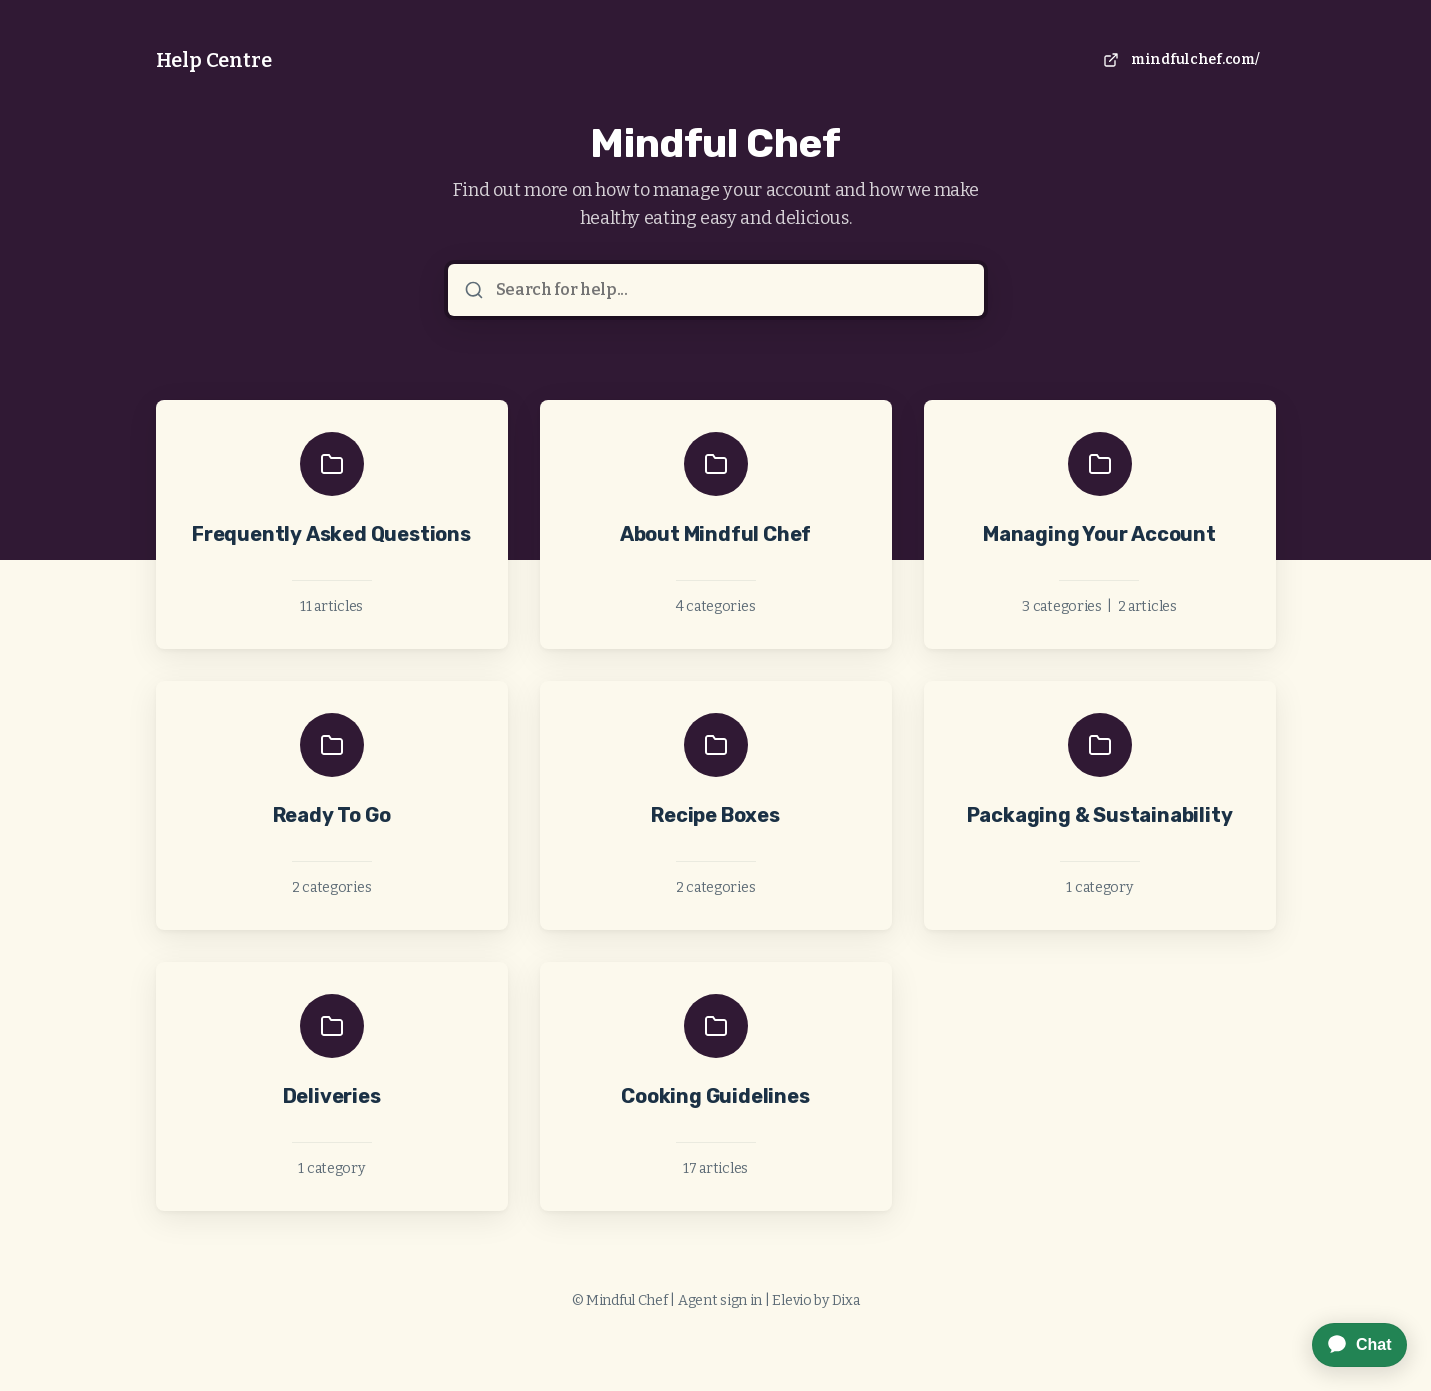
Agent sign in (720, 1300)
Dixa (846, 1300)
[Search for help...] (730, 290)
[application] (1349, 1345)
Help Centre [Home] (214, 60)
